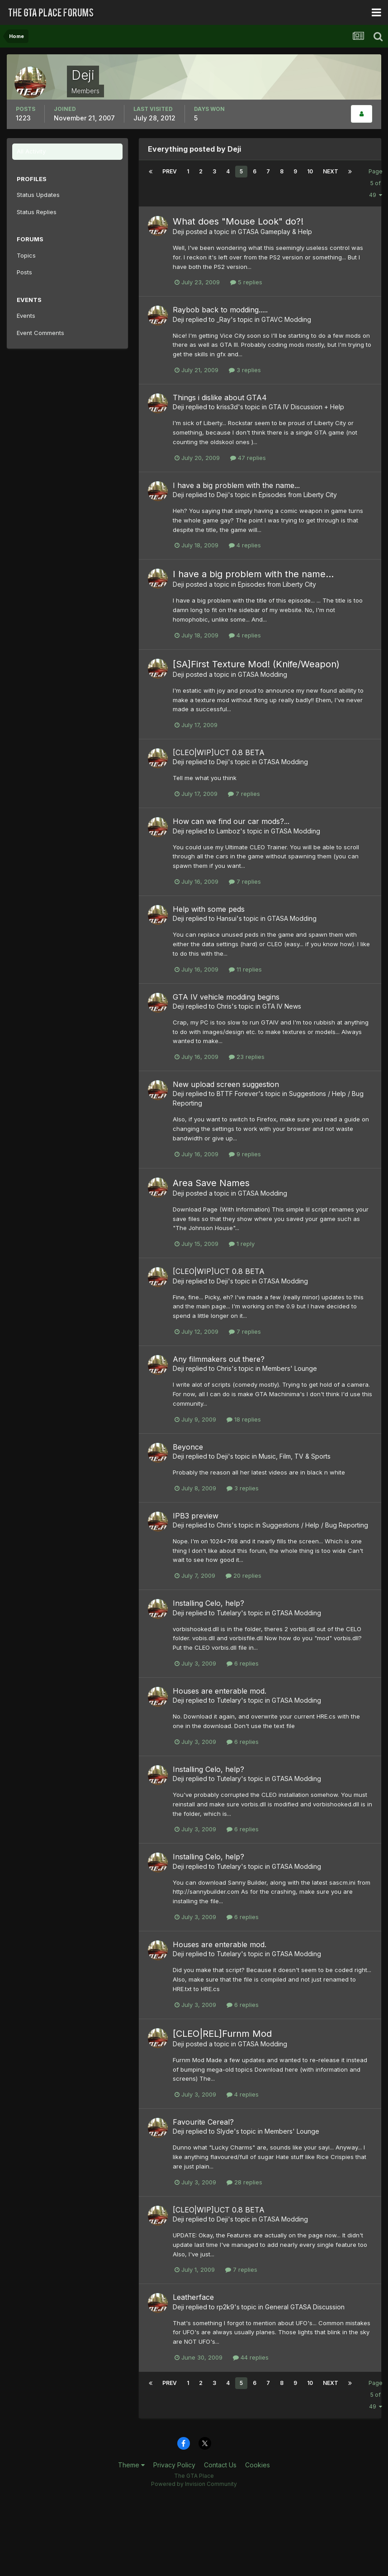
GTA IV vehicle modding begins (226, 996)
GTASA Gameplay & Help (275, 231)
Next (330, 171)
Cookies (257, 2465)
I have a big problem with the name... (236, 485)
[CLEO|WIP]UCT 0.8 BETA (219, 752)
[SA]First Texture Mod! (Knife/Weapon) (256, 664)
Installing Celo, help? (208, 1603)
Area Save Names (211, 1183)
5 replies (246, 282)
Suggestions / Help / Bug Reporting (315, 1525)
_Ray (224, 319)
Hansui (227, 918)
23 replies (247, 1056)
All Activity (31, 151)
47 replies (248, 457)
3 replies (245, 369)
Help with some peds (209, 909)
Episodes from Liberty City (298, 494)
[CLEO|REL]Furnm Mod (222, 2033)
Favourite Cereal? (203, 2121)
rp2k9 (225, 2307)
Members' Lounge (289, 1368)
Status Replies (37, 211)
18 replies (244, 1419)
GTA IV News (281, 1006)
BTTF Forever (237, 1093)
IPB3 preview (195, 1515)
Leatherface (193, 2297)
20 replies (243, 1575)
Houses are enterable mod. (219, 1690)
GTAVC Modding (286, 319)
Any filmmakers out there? (219, 1359)
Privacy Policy (174, 2465)
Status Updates (38, 194)
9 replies (245, 1154)
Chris (224, 1006)
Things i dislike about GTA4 (220, 397)
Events (26, 315)
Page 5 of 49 (376, 183)
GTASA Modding (262, 674)
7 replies (244, 793)
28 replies (244, 2182)
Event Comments (40, 332)
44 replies (251, 2357)
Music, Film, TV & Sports (295, 1456)
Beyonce (188, 1446)
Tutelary (229, 1613)
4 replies (245, 545)
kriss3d (227, 407)
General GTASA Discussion (305, 2307)
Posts (24, 272)
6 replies (243, 1663)
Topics (26, 255)
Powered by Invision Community (194, 2483)
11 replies (245, 969)
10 (310, 171)
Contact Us (220, 2465)
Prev (169, 171)
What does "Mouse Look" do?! (238, 221)
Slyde (225, 2131)
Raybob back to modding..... (220, 309)
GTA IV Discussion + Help (306, 407)
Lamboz (228, 831)
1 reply (242, 1243)
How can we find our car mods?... (231, 821)
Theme (131, 2465)
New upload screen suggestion (226, 1084)
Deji (178, 231)
